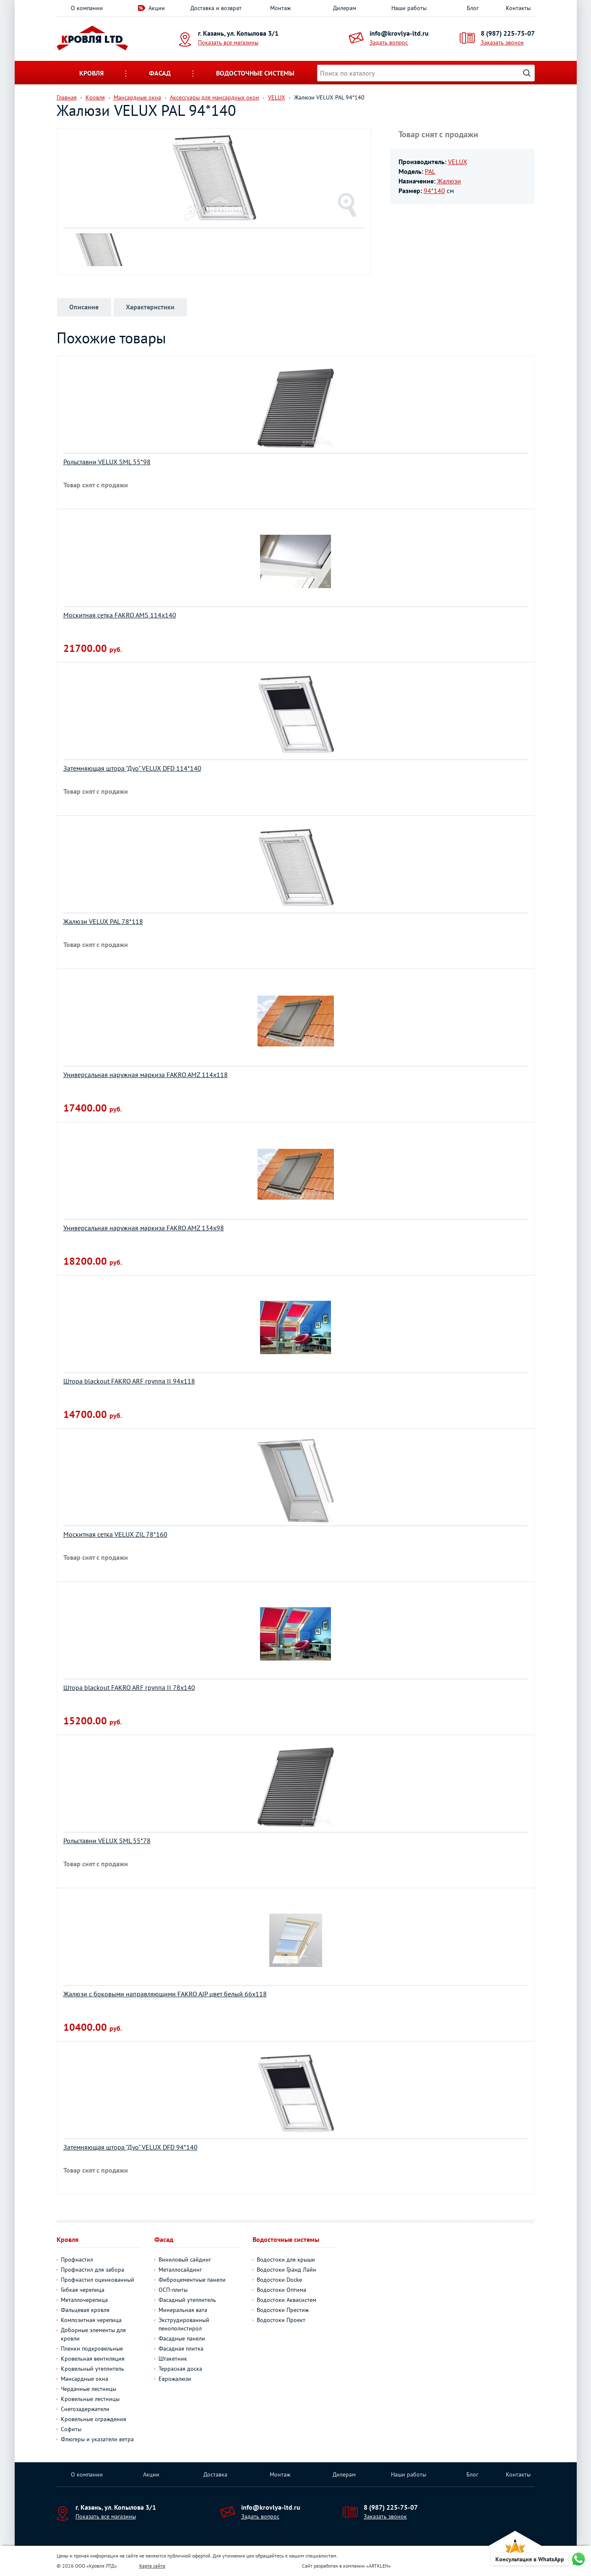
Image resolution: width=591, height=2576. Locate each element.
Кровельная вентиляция (93, 2358)
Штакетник (173, 2358)
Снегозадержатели (85, 2409)
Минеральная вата (183, 2310)
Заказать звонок (502, 42)
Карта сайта (152, 2566)
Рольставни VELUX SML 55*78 (107, 1840)
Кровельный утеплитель (92, 2368)
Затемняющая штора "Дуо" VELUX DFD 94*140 (130, 2147)
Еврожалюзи (175, 2378)
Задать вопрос (389, 42)
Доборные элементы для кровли (93, 2334)
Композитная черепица (91, 2320)
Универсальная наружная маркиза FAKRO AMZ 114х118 (145, 1074)
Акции (156, 8)
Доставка (215, 2474)
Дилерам (344, 8)
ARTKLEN (378, 2566)
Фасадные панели (182, 2338)
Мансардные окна (84, 2378)
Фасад (160, 73)
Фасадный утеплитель (187, 2300)
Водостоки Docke (279, 2279)
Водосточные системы (255, 73)
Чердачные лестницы (88, 2389)
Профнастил (77, 2259)
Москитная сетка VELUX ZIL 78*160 (115, 1534)
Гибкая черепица (82, 2290)
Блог (473, 8)
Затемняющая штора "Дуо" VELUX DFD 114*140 (132, 768)
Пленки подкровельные (92, 2348)
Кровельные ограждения (93, 2419)
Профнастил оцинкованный (97, 2279)
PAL (430, 171)
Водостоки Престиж (283, 2310)
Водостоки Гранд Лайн (286, 2269)
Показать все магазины (228, 42)
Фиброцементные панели (192, 2279)
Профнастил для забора (92, 2269)
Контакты (518, 8)
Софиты (71, 2429)
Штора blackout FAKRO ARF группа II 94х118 (129, 1381)
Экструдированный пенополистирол (184, 2324)
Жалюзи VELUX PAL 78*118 (103, 921)
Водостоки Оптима (281, 2290)
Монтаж (280, 8)
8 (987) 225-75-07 (508, 33)
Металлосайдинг (180, 2269)
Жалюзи (449, 181)
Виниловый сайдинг (185, 2259)
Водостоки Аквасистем (286, 2300)
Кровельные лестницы (90, 2399)
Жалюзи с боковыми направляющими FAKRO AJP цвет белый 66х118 (165, 1994)
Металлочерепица (84, 2300)
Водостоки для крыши (286, 2259)
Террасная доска (180, 2368)
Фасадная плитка (181, 2348)
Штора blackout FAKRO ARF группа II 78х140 (129, 1687)
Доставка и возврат (216, 8)
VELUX (457, 161)
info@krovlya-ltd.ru (399, 33)
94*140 (434, 190)
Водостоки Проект (281, 2320)
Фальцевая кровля (85, 2310)
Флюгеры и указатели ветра (97, 2439)
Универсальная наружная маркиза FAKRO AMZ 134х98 (143, 1228)
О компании (87, 8)
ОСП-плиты (173, 2290)
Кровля (91, 73)
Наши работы (409, 8)
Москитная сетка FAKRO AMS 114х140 (119, 615)
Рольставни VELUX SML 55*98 (107, 462)
